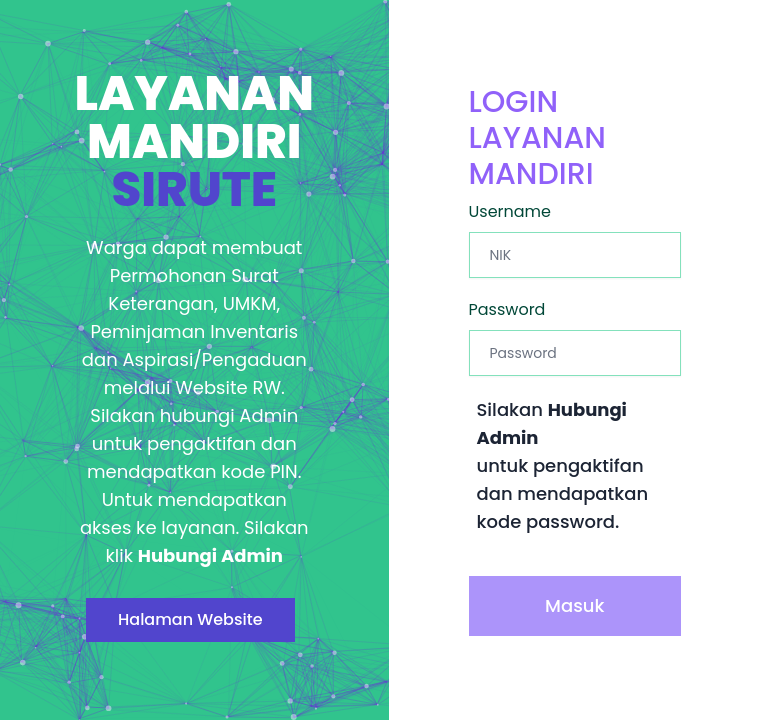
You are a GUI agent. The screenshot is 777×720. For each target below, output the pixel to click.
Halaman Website (190, 619)
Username (510, 211)
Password (507, 309)
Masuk (574, 605)
